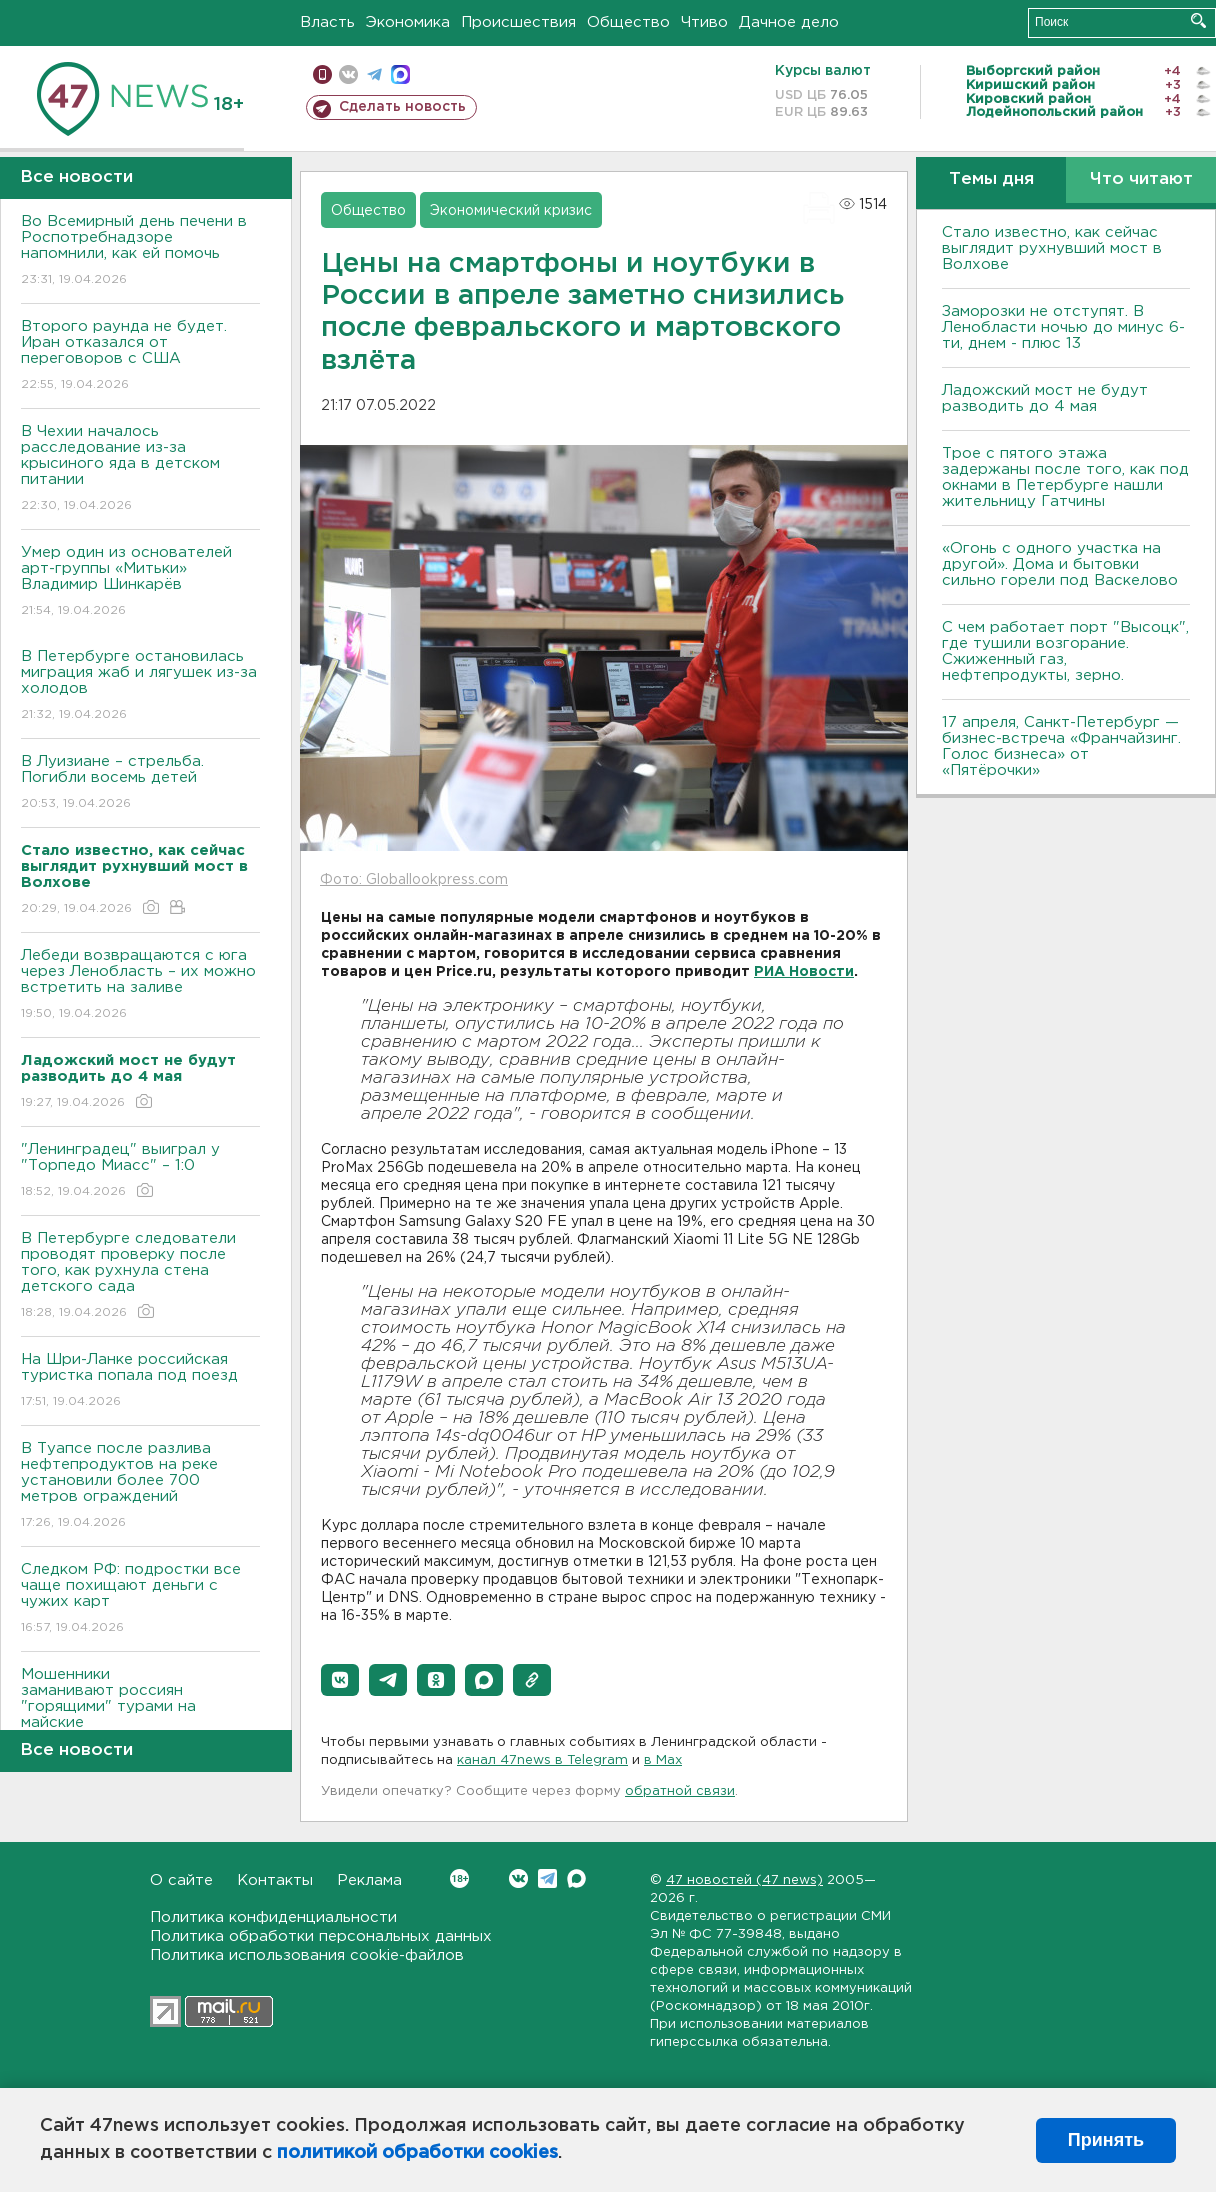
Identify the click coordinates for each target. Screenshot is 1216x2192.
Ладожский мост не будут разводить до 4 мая (1045, 398)
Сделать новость (402, 107)
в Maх (663, 1760)
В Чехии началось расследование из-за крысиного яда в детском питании (140, 469)
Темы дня (991, 179)
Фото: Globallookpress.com (414, 880)
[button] (340, 1680)
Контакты (275, 1880)
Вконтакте (459, 1878)
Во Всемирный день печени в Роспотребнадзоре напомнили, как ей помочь (140, 251)
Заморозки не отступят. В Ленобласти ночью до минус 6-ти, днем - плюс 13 (1063, 327)
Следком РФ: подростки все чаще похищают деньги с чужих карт (140, 1599)
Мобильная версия (322, 74)
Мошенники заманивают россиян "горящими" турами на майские (140, 1712)
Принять (1106, 2140)
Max (576, 1878)
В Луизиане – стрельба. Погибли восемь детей (140, 783)
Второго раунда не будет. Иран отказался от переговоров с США (140, 356)
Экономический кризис (511, 211)
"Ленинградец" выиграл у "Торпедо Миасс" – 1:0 (140, 1171)
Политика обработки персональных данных (321, 1936)
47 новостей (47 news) (744, 1880)
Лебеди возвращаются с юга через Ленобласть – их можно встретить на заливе (140, 985)
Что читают (1141, 179)
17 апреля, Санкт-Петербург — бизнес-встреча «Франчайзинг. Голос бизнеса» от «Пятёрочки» (1061, 746)
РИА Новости (804, 972)
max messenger (400, 74)
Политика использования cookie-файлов (307, 1955)
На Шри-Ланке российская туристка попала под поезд (140, 1381)
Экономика (408, 22)
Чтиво (704, 22)
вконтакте (348, 74)
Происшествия (518, 22)
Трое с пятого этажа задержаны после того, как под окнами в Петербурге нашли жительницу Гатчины (1065, 477)
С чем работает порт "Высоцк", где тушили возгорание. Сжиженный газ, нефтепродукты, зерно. (1065, 651)
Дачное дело (789, 22)
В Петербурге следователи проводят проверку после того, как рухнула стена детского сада (140, 1276)
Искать (1198, 20)
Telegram (547, 1878)
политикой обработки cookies (417, 2153)
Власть (327, 22)
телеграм (374, 74)
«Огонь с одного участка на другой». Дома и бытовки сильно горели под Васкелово (1060, 564)
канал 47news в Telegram (542, 1760)
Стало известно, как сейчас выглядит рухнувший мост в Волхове (1052, 248)
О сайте (181, 1880)
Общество (628, 22)
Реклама (369, 1880)
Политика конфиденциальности (273, 1917)
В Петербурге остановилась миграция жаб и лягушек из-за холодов (140, 686)
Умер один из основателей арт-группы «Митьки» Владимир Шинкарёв (140, 582)
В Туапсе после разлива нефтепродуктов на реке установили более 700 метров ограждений (140, 1486)
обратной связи (680, 1791)
